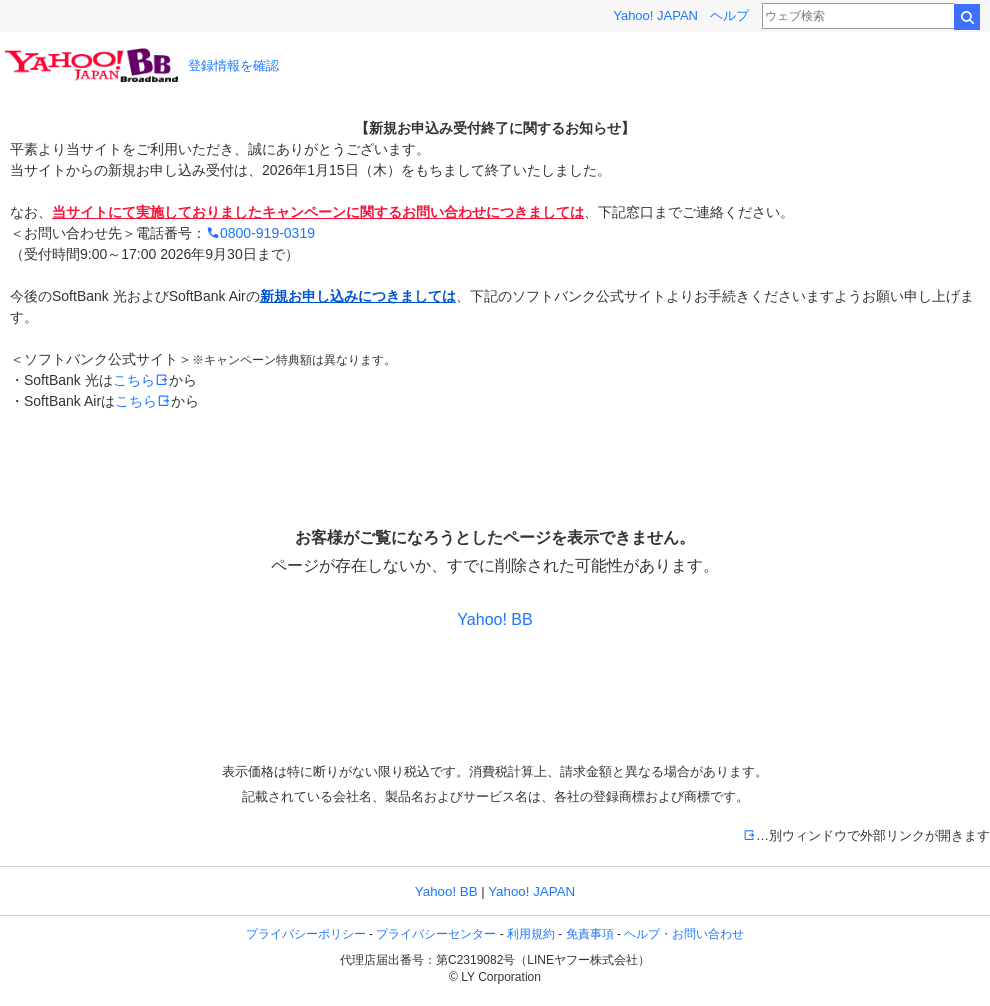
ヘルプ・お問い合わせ (684, 934)
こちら (141, 380)
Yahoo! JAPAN (655, 15)
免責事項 (590, 934)
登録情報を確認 (233, 65)
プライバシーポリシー (306, 934)
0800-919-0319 (260, 233)
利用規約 (531, 934)
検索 (967, 17)
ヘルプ (729, 15)
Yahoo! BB (494, 619)
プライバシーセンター (436, 934)
